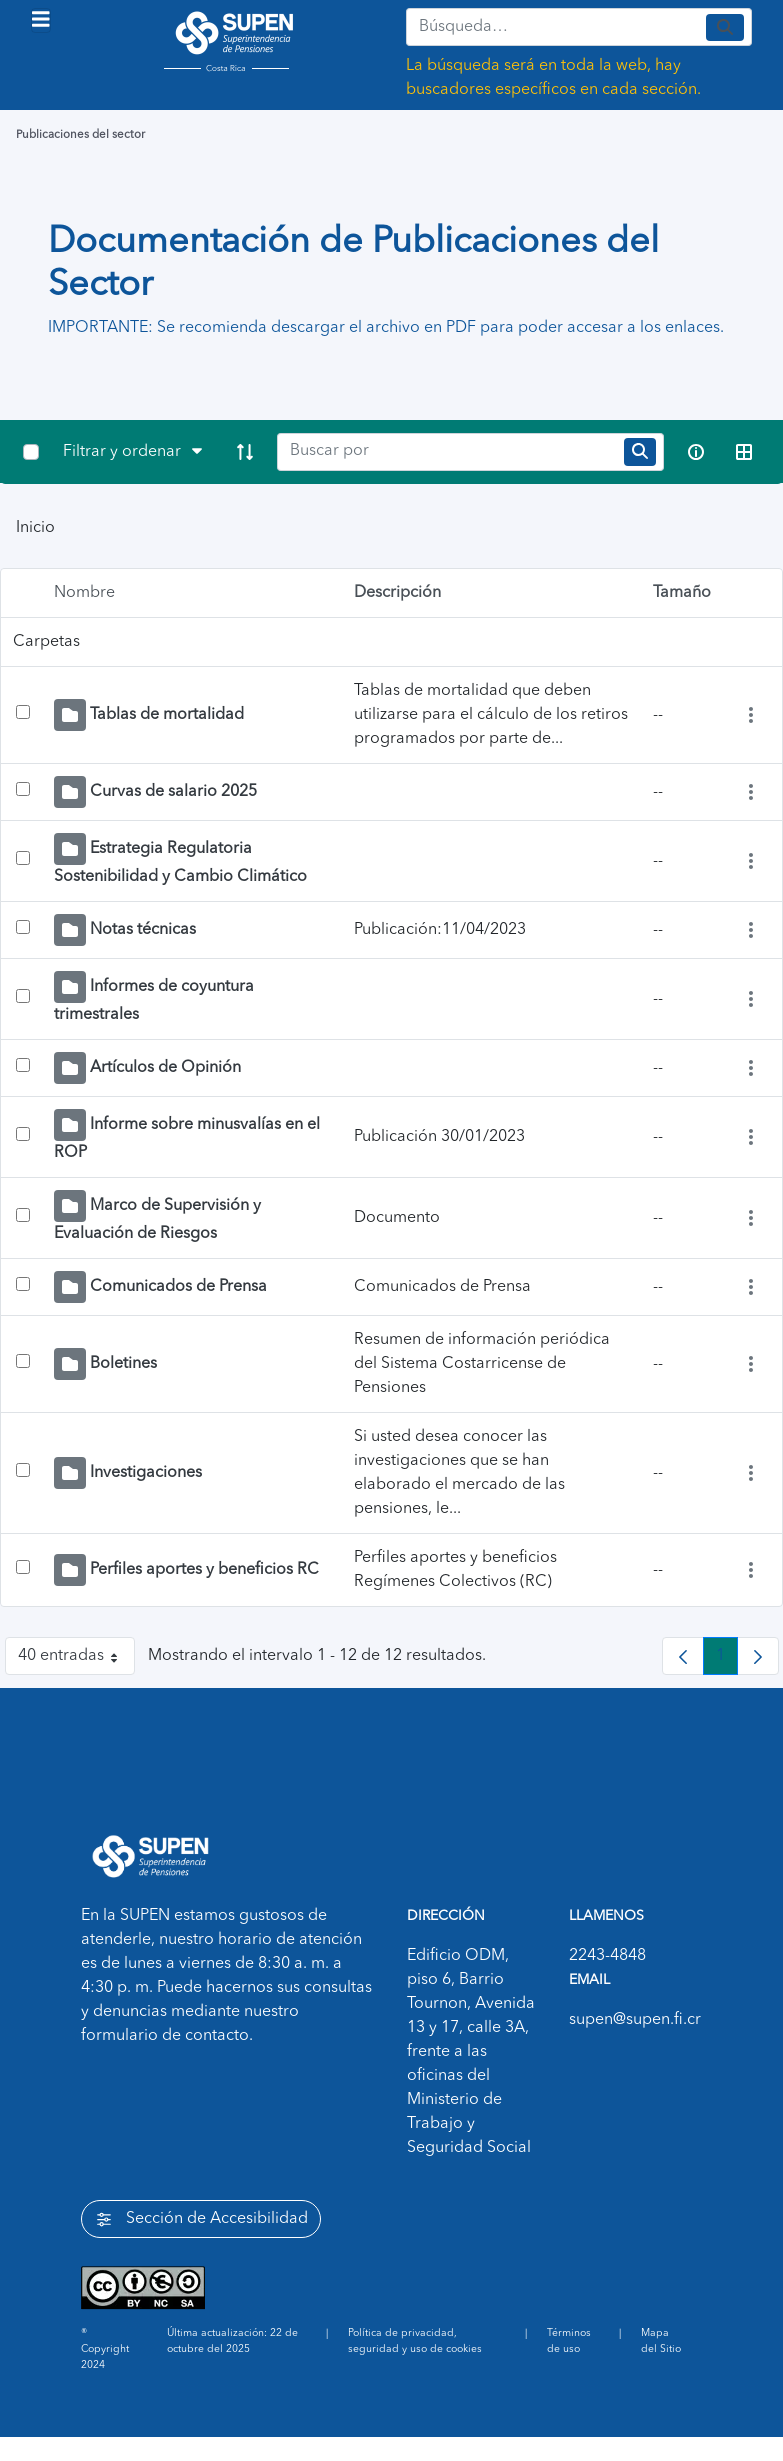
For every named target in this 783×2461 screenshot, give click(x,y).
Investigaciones (146, 1473)
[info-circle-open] (696, 452)
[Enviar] (725, 27)
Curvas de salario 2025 (173, 792)
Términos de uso (569, 2341)
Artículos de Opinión (165, 1068)
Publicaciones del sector (80, 135)
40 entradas (76, 1660)
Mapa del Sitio (661, 2341)
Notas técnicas (143, 930)
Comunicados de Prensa (178, 1287)
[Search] (447, 452)
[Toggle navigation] (41, 20)
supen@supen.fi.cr (635, 2020)
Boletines (123, 1364)
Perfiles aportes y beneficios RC (204, 1570)
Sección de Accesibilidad (201, 2220)
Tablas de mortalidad (167, 715)
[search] (640, 451)
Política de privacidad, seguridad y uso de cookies (415, 2341)
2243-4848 (607, 1956)
